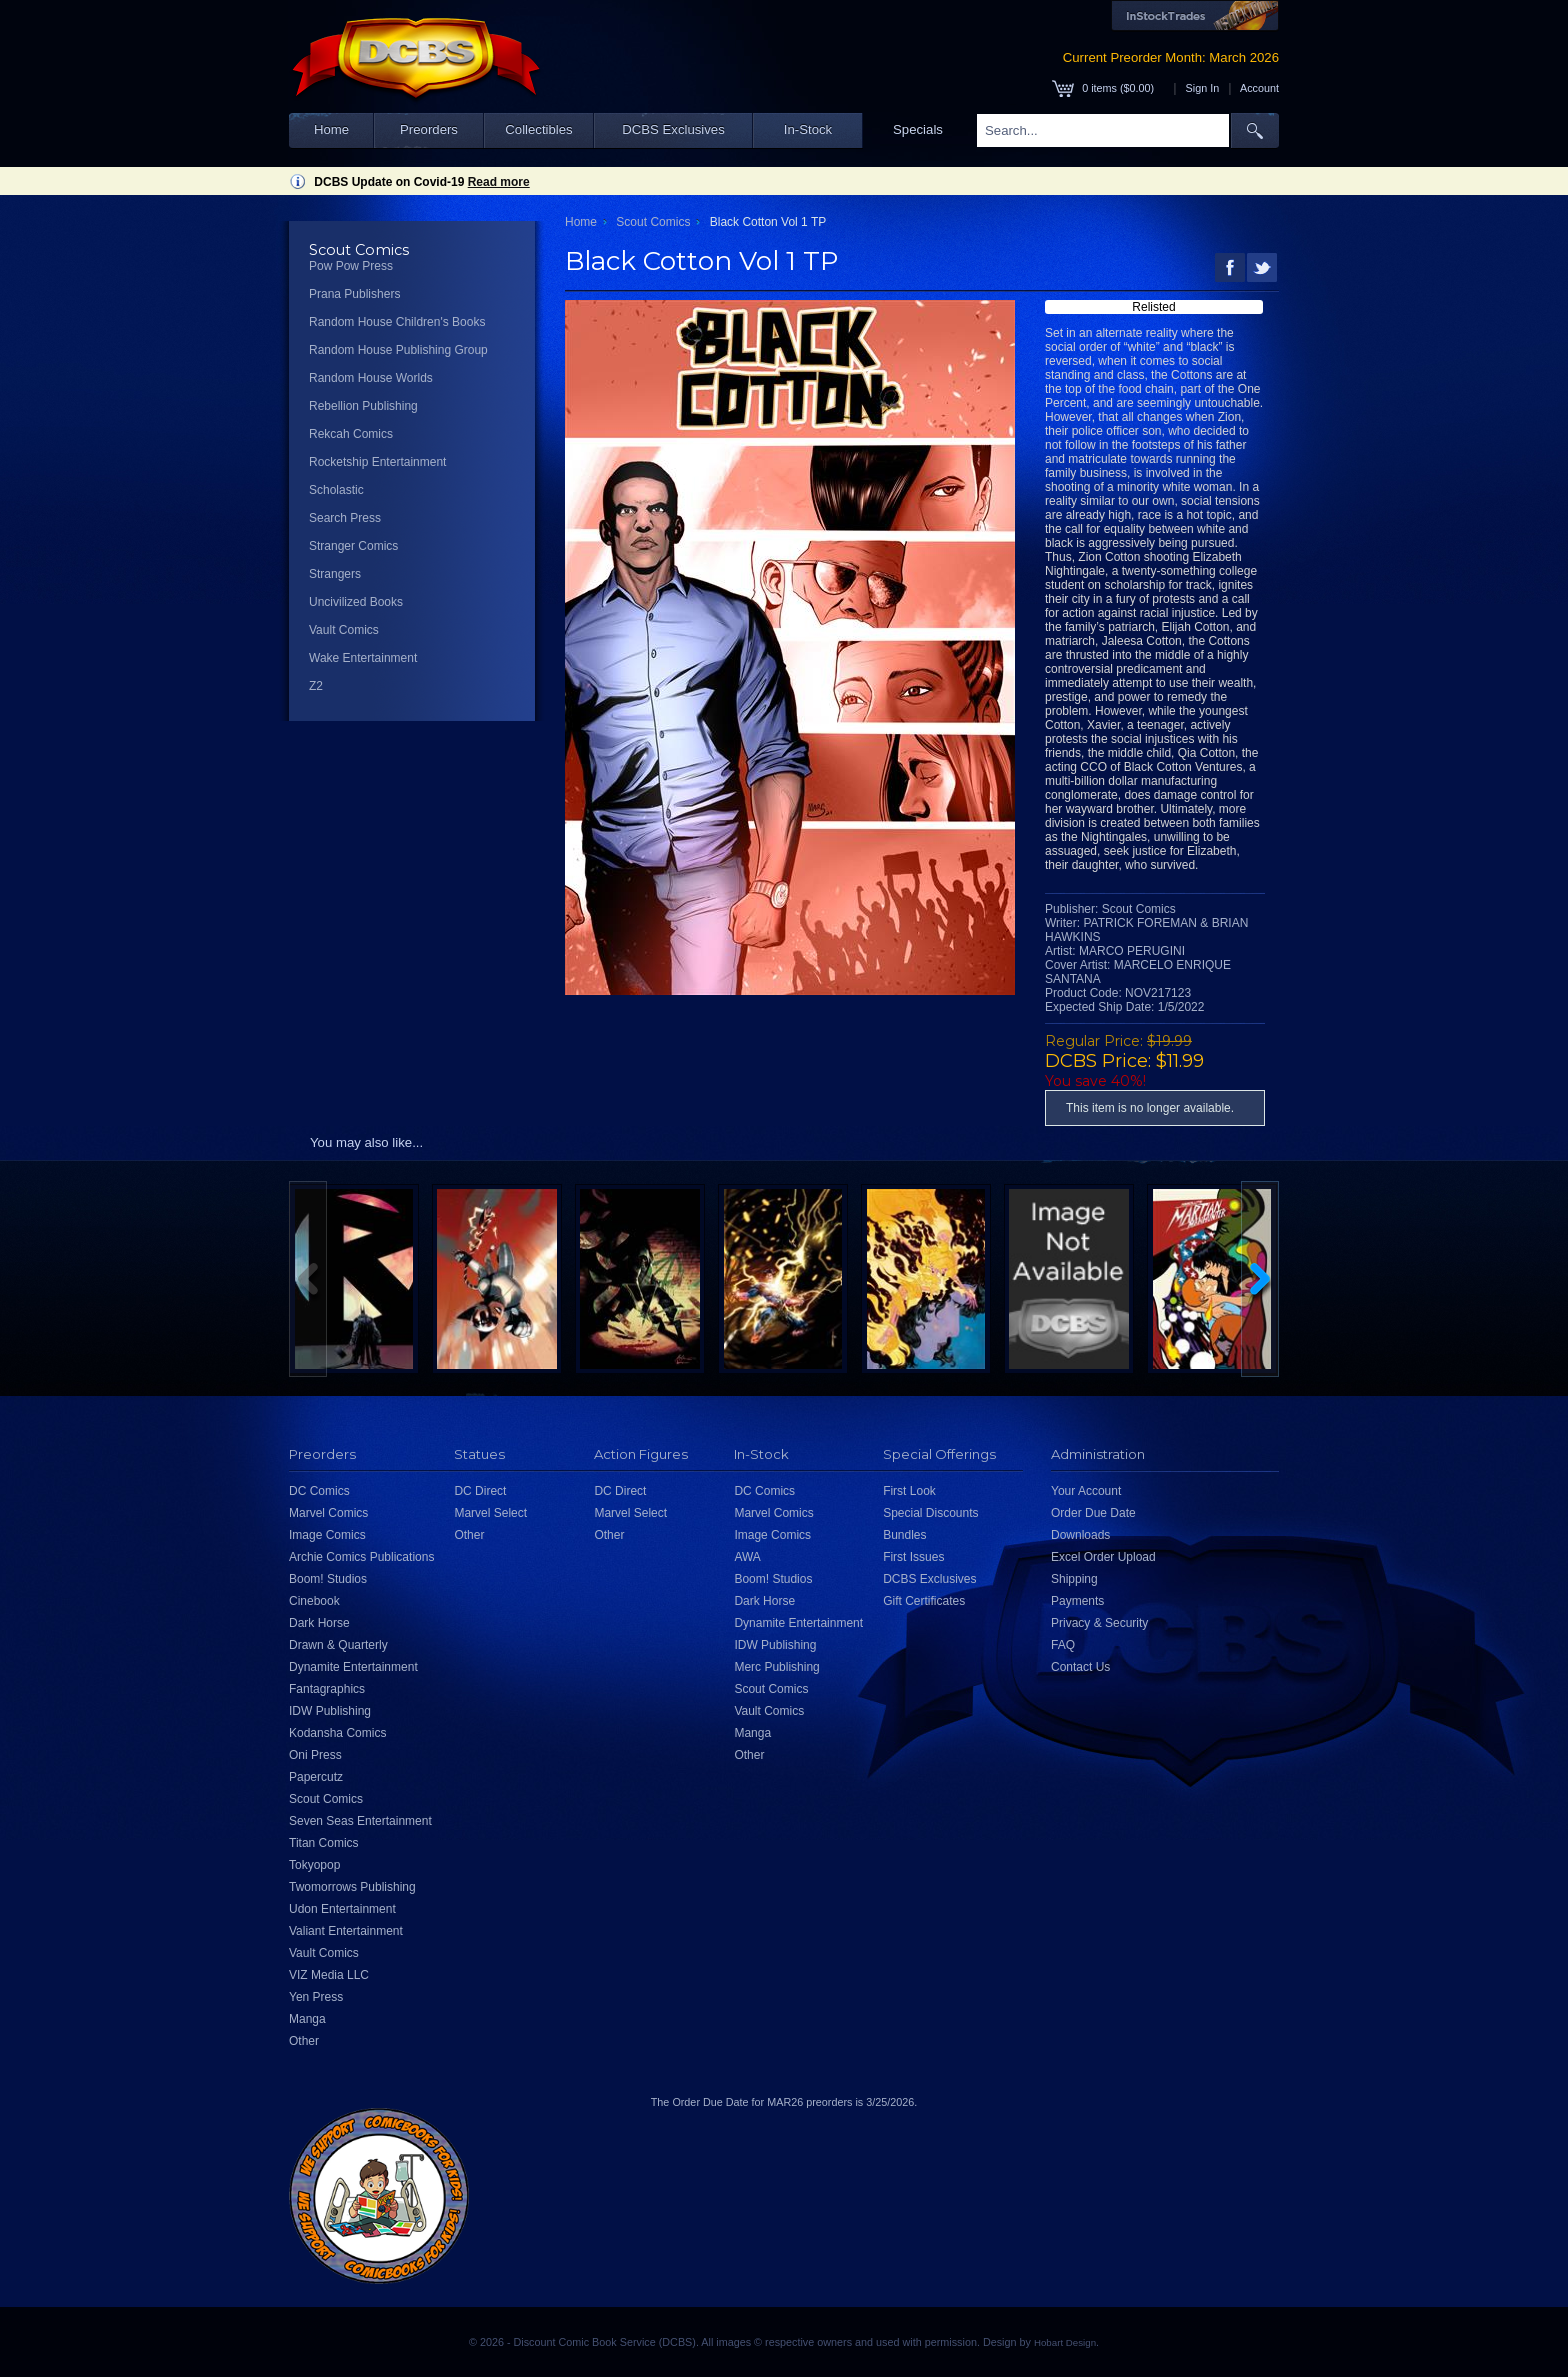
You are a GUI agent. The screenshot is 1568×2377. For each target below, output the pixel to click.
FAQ (1063, 1645)
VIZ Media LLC (329, 1975)
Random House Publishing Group (398, 350)
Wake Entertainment (363, 658)
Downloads (1080, 1535)
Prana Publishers (354, 294)
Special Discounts (930, 1513)
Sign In (1203, 88)
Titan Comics (324, 1843)
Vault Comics (344, 630)
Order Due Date (1093, 1513)
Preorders (429, 129)
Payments (1077, 1601)
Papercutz (316, 1777)
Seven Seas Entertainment (360, 1821)
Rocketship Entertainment (377, 462)
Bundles (904, 1535)
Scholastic (336, 490)
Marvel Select (490, 1513)
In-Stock (808, 129)
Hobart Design (1065, 2342)
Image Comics (327, 1535)
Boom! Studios (328, 1579)
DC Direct (480, 1491)
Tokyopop (314, 1865)
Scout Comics (653, 222)
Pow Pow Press (351, 266)
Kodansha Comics (337, 1733)
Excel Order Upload (1103, 1557)
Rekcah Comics (351, 434)
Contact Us (1080, 1667)
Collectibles (538, 129)
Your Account (1086, 1491)
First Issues (913, 1557)
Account (1259, 88)
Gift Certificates (924, 1601)
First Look (909, 1491)
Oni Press (315, 1755)
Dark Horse (319, 1623)
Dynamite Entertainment (353, 1667)
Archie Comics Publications (361, 1557)
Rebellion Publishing (363, 406)
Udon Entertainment (342, 1909)
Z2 (316, 686)
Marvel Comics (328, 1513)
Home (331, 129)
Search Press (345, 518)
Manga (307, 2019)
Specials (918, 129)
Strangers (335, 574)
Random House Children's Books (397, 322)
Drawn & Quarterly (338, 1645)
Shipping (1074, 1579)
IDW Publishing (330, 1711)
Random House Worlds (371, 378)
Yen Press (316, 1997)
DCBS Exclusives (673, 129)
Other (304, 2041)
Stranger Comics (353, 546)
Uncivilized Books (356, 602)
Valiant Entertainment (346, 1931)
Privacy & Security (1099, 1623)
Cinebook (314, 1601)
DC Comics (319, 1491)
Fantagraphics (327, 1689)
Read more (499, 182)
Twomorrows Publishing (352, 1887)
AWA (747, 1557)
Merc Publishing (776, 1667)
